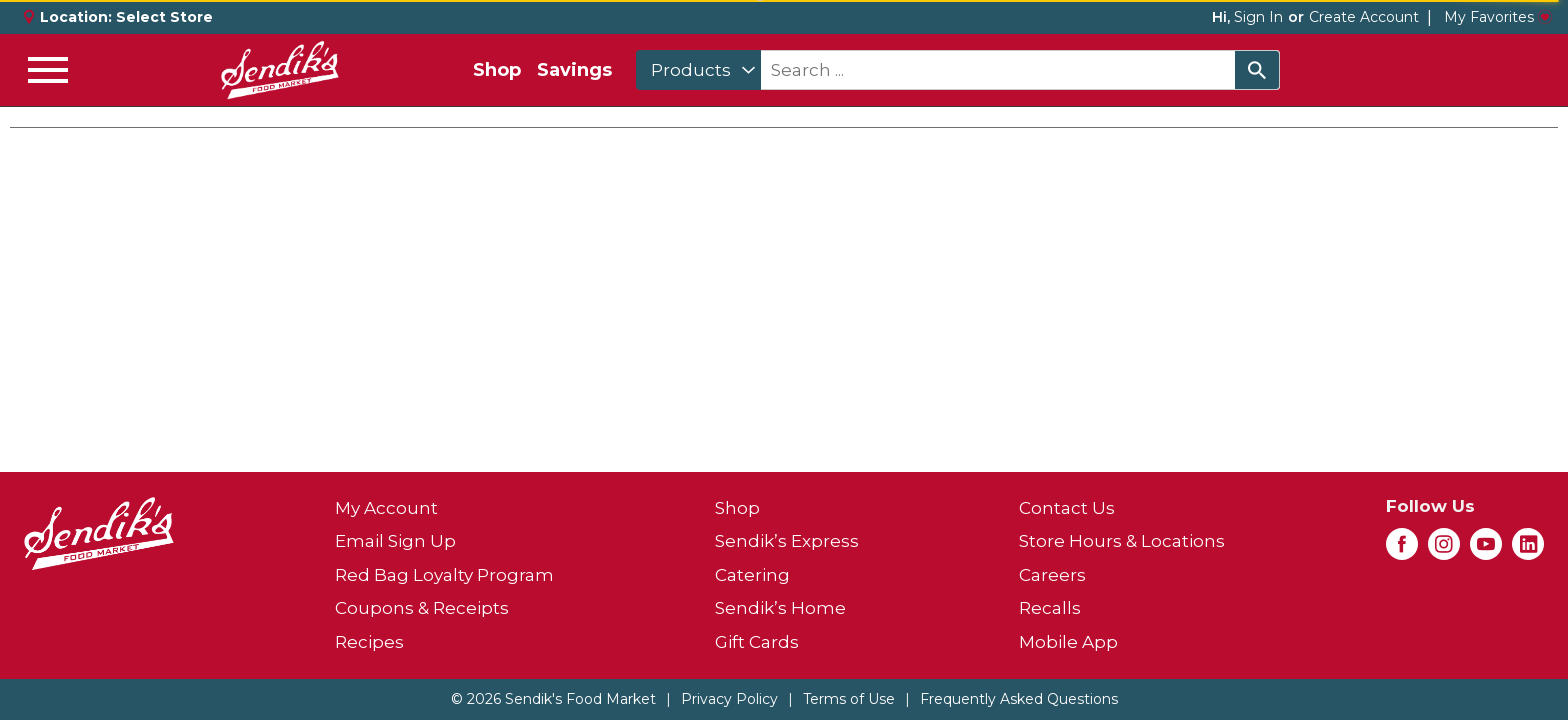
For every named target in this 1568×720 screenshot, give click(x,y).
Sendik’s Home (780, 608)
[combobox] (698, 70)
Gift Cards (757, 642)
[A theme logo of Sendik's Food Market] (280, 70)
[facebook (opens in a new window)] (1402, 550)
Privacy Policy (729, 699)
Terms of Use (849, 699)
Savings (574, 70)
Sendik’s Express (787, 541)
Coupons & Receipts (422, 608)
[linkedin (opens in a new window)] (1528, 550)
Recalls (1050, 608)
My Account (386, 508)
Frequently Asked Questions (1019, 699)
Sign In (1258, 17)
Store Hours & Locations (1122, 541)
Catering (752, 575)
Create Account (1364, 17)
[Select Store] (166, 17)
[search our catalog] (1257, 70)
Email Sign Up (395, 541)
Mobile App (1068, 642)
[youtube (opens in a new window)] (1486, 550)
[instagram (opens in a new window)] (1444, 550)
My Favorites (1498, 17)
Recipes (369, 642)
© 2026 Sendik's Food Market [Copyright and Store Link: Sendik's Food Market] (553, 699)
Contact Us (1067, 508)
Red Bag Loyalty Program (444, 575)
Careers (1052, 575)
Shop (497, 70)
